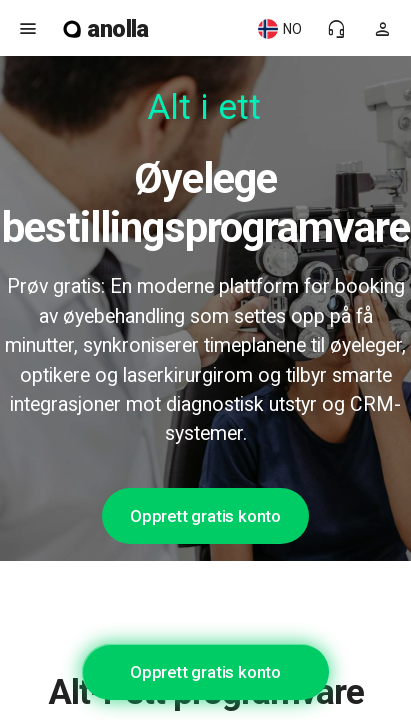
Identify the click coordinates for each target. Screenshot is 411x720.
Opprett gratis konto (205, 516)
